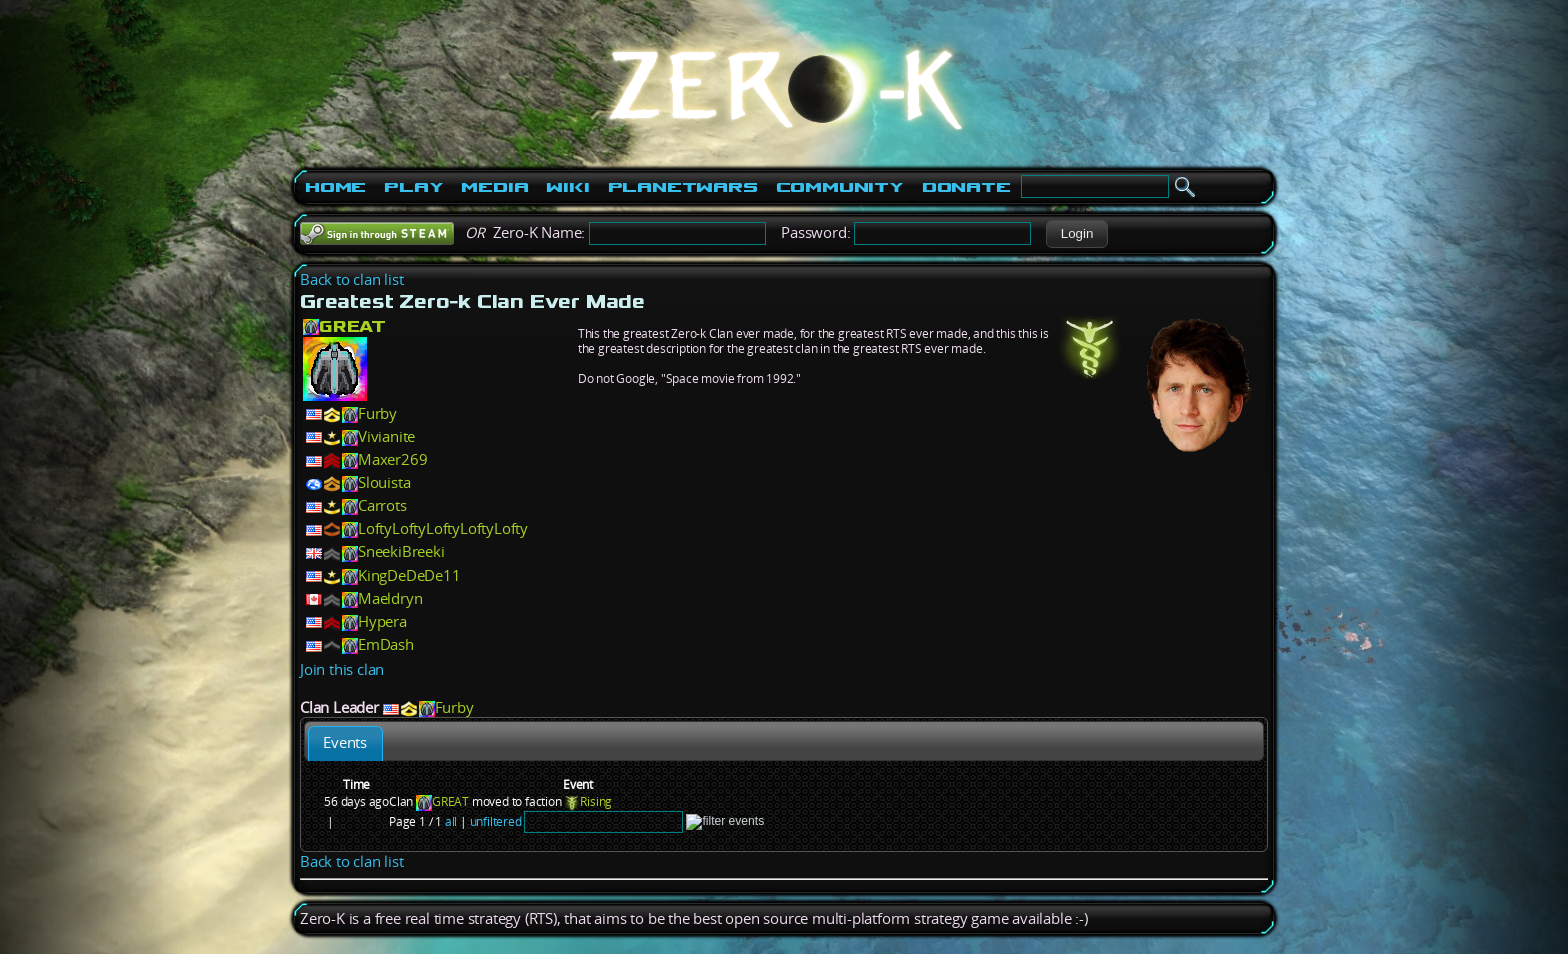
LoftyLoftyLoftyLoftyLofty (443, 528)
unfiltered (496, 821)
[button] (1076, 234)
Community (840, 187)
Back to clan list (352, 279)
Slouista (384, 482)
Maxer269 (392, 459)
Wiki (567, 187)
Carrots (382, 505)
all (451, 821)
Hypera (382, 621)
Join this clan (342, 669)
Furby (377, 413)
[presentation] (345, 743)
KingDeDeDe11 (409, 575)
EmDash (386, 644)
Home (335, 187)
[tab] (345, 743)
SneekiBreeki (401, 551)
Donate (966, 187)
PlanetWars (683, 187)
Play (413, 187)
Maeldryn (390, 598)
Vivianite (386, 436)
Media (494, 187)
